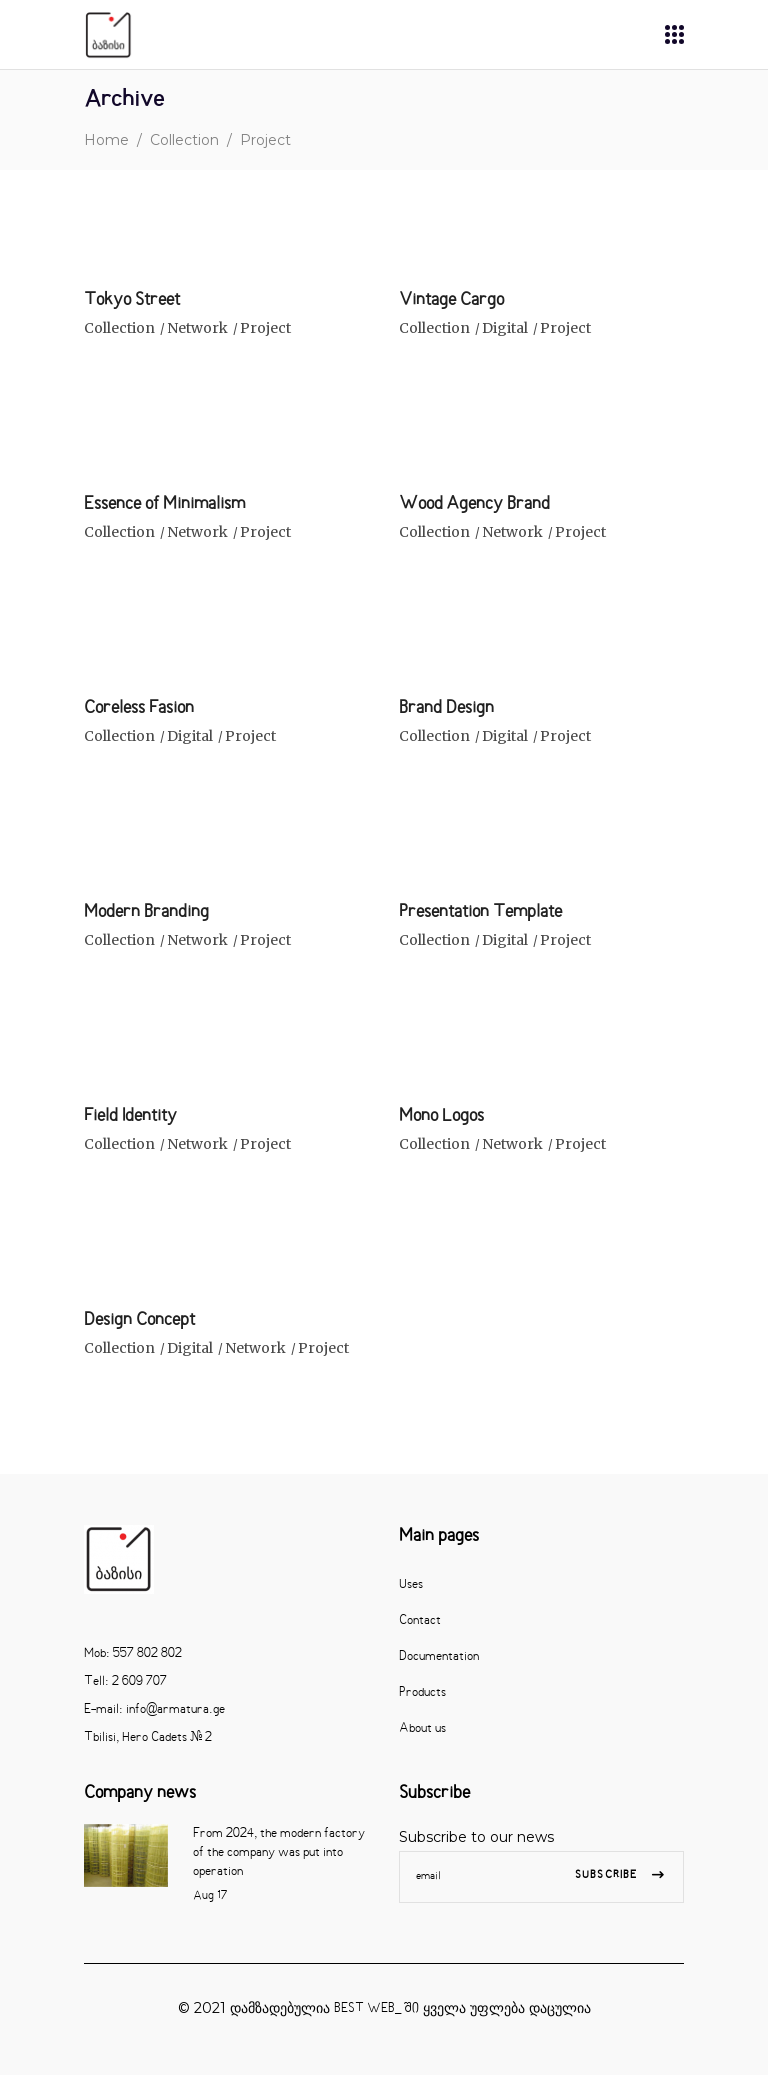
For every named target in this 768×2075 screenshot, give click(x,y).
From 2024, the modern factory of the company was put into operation (279, 1853)
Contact (420, 1621)
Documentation (439, 1657)
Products (422, 1693)
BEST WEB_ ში (376, 2009)
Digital (505, 328)
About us (422, 1729)
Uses (411, 1585)
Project (265, 328)
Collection (184, 140)
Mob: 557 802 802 (133, 1654)
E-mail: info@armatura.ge (154, 1710)
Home (106, 140)
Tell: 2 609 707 (125, 1682)
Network (197, 328)
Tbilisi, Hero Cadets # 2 (148, 1738)
